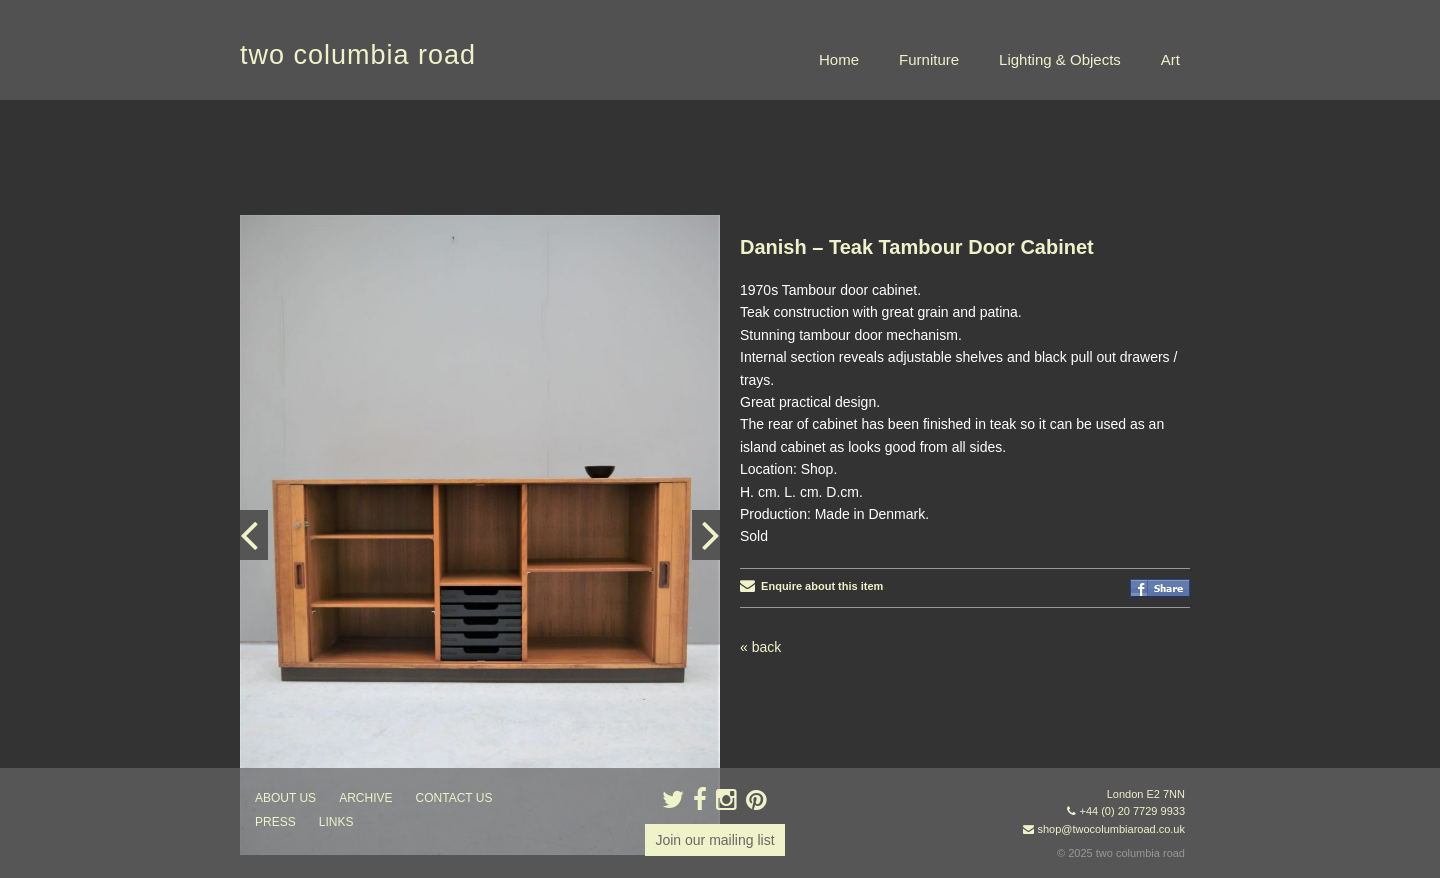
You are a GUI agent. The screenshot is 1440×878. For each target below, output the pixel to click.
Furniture (929, 59)
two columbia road (358, 55)
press (275, 822)
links (336, 822)
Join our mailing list (714, 840)
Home (839, 59)
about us (285, 798)
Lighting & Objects (1060, 59)
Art (1170, 59)
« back (760, 647)
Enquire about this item (811, 586)
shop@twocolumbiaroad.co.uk (1111, 829)
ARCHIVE (365, 798)
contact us (454, 798)
